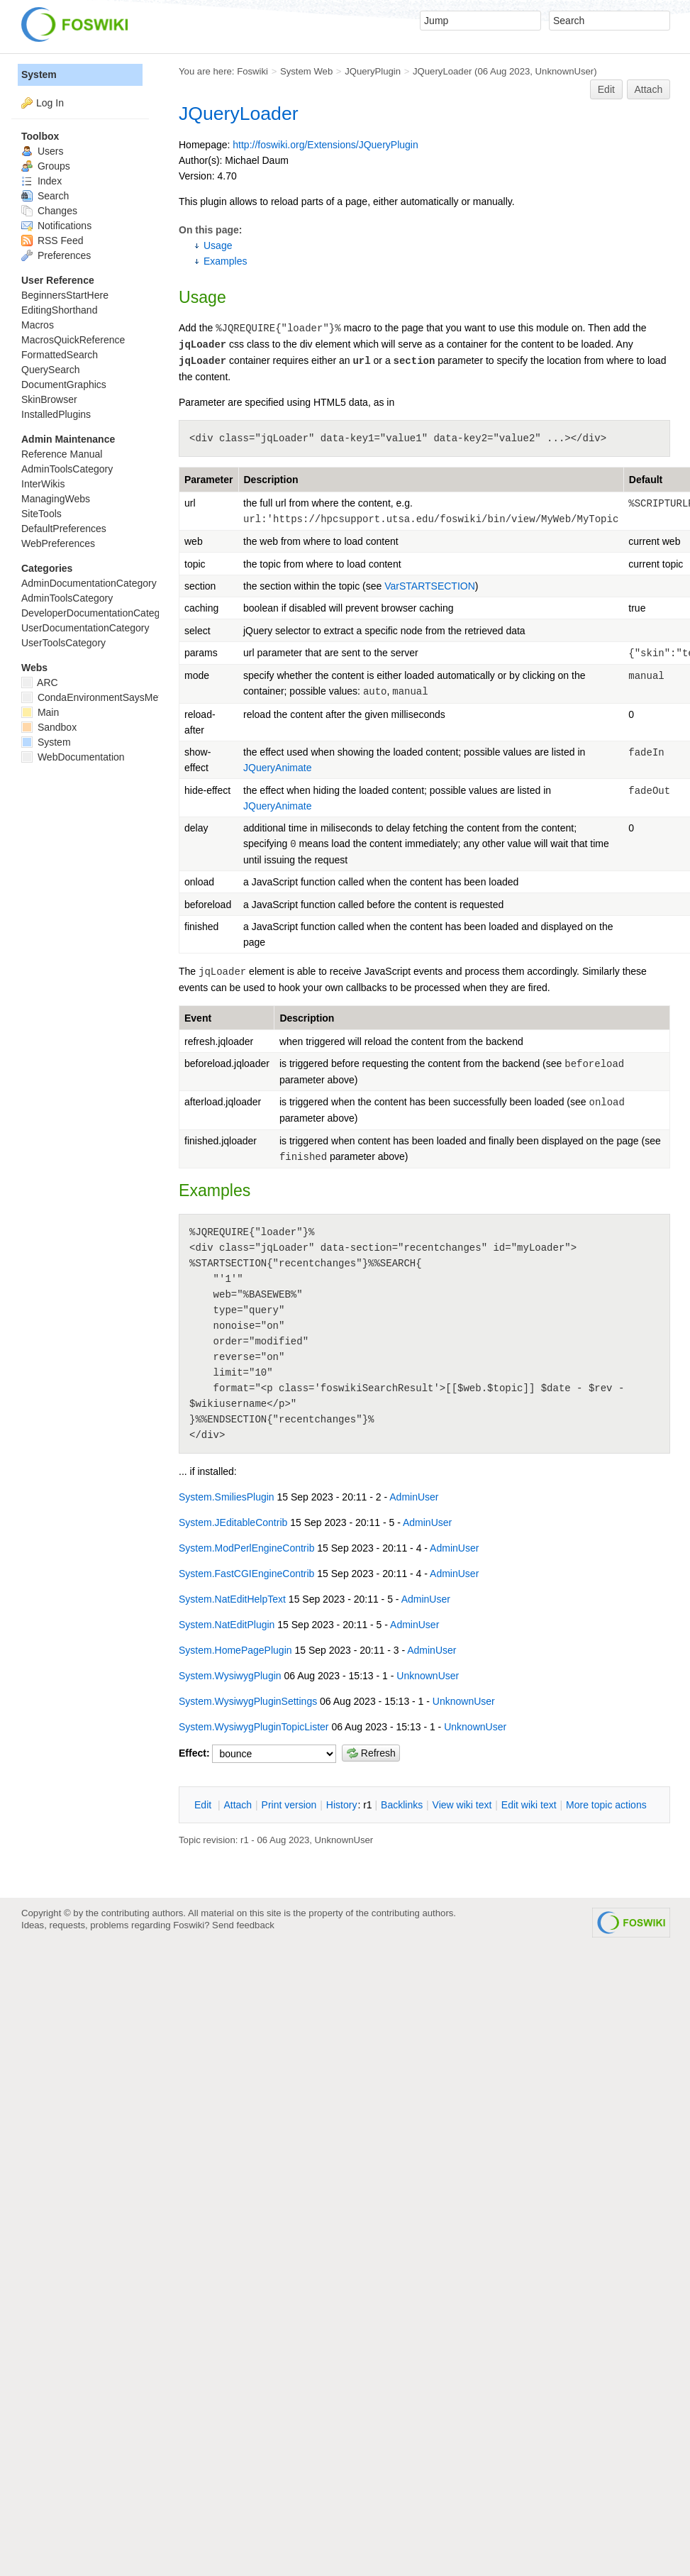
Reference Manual (61, 454)
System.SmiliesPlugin (226, 1487)
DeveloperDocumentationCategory (97, 613)
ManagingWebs (55, 498)
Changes (49, 210)
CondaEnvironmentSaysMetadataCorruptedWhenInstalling (158, 697)
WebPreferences (58, 543)
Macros (37, 325)
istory (341, 1805)
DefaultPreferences (63, 528)
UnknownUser (564, 71)
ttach (237, 1805)
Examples (225, 261)
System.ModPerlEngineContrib (246, 1538)
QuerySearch (50, 369)
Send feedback (243, 1925)
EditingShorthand (59, 310)
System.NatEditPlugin (226, 1614)
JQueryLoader (442, 71)
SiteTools (41, 513)
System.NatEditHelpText (232, 1589)
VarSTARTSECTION (429, 586)
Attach (649, 89)
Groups (45, 166)
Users (42, 151)
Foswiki (252, 71)
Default (645, 479)
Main (40, 712)
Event (197, 1018)
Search (45, 195)
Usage (218, 245)
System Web (306, 71)
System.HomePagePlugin (235, 1640)
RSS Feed (52, 240)
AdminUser (413, 1487)
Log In (50, 103)
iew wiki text (462, 1805)
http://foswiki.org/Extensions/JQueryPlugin (325, 144)
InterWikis (43, 484)
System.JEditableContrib (233, 1512)
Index (41, 181)
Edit (606, 89)
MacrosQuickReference (73, 340)
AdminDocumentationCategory (89, 583)
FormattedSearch (59, 354)
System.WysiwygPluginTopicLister (254, 1717)
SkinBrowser (49, 399)
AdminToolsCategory (67, 469)
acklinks (402, 1805)
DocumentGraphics (63, 384)
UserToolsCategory (63, 642)
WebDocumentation (73, 757)
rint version (289, 1805)
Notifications (56, 225)
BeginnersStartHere (64, 295)
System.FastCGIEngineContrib (246, 1563)
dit (204, 1805)
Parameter (208, 479)
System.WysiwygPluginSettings (248, 1691)
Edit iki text (529, 1805)
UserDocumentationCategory (85, 628)
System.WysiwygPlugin (230, 1665)
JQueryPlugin (373, 71)
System (39, 74)
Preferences (56, 255)
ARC (39, 682)
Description (271, 479)
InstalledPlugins (56, 414)
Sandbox (49, 727)
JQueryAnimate (277, 767)
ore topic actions (606, 1805)
